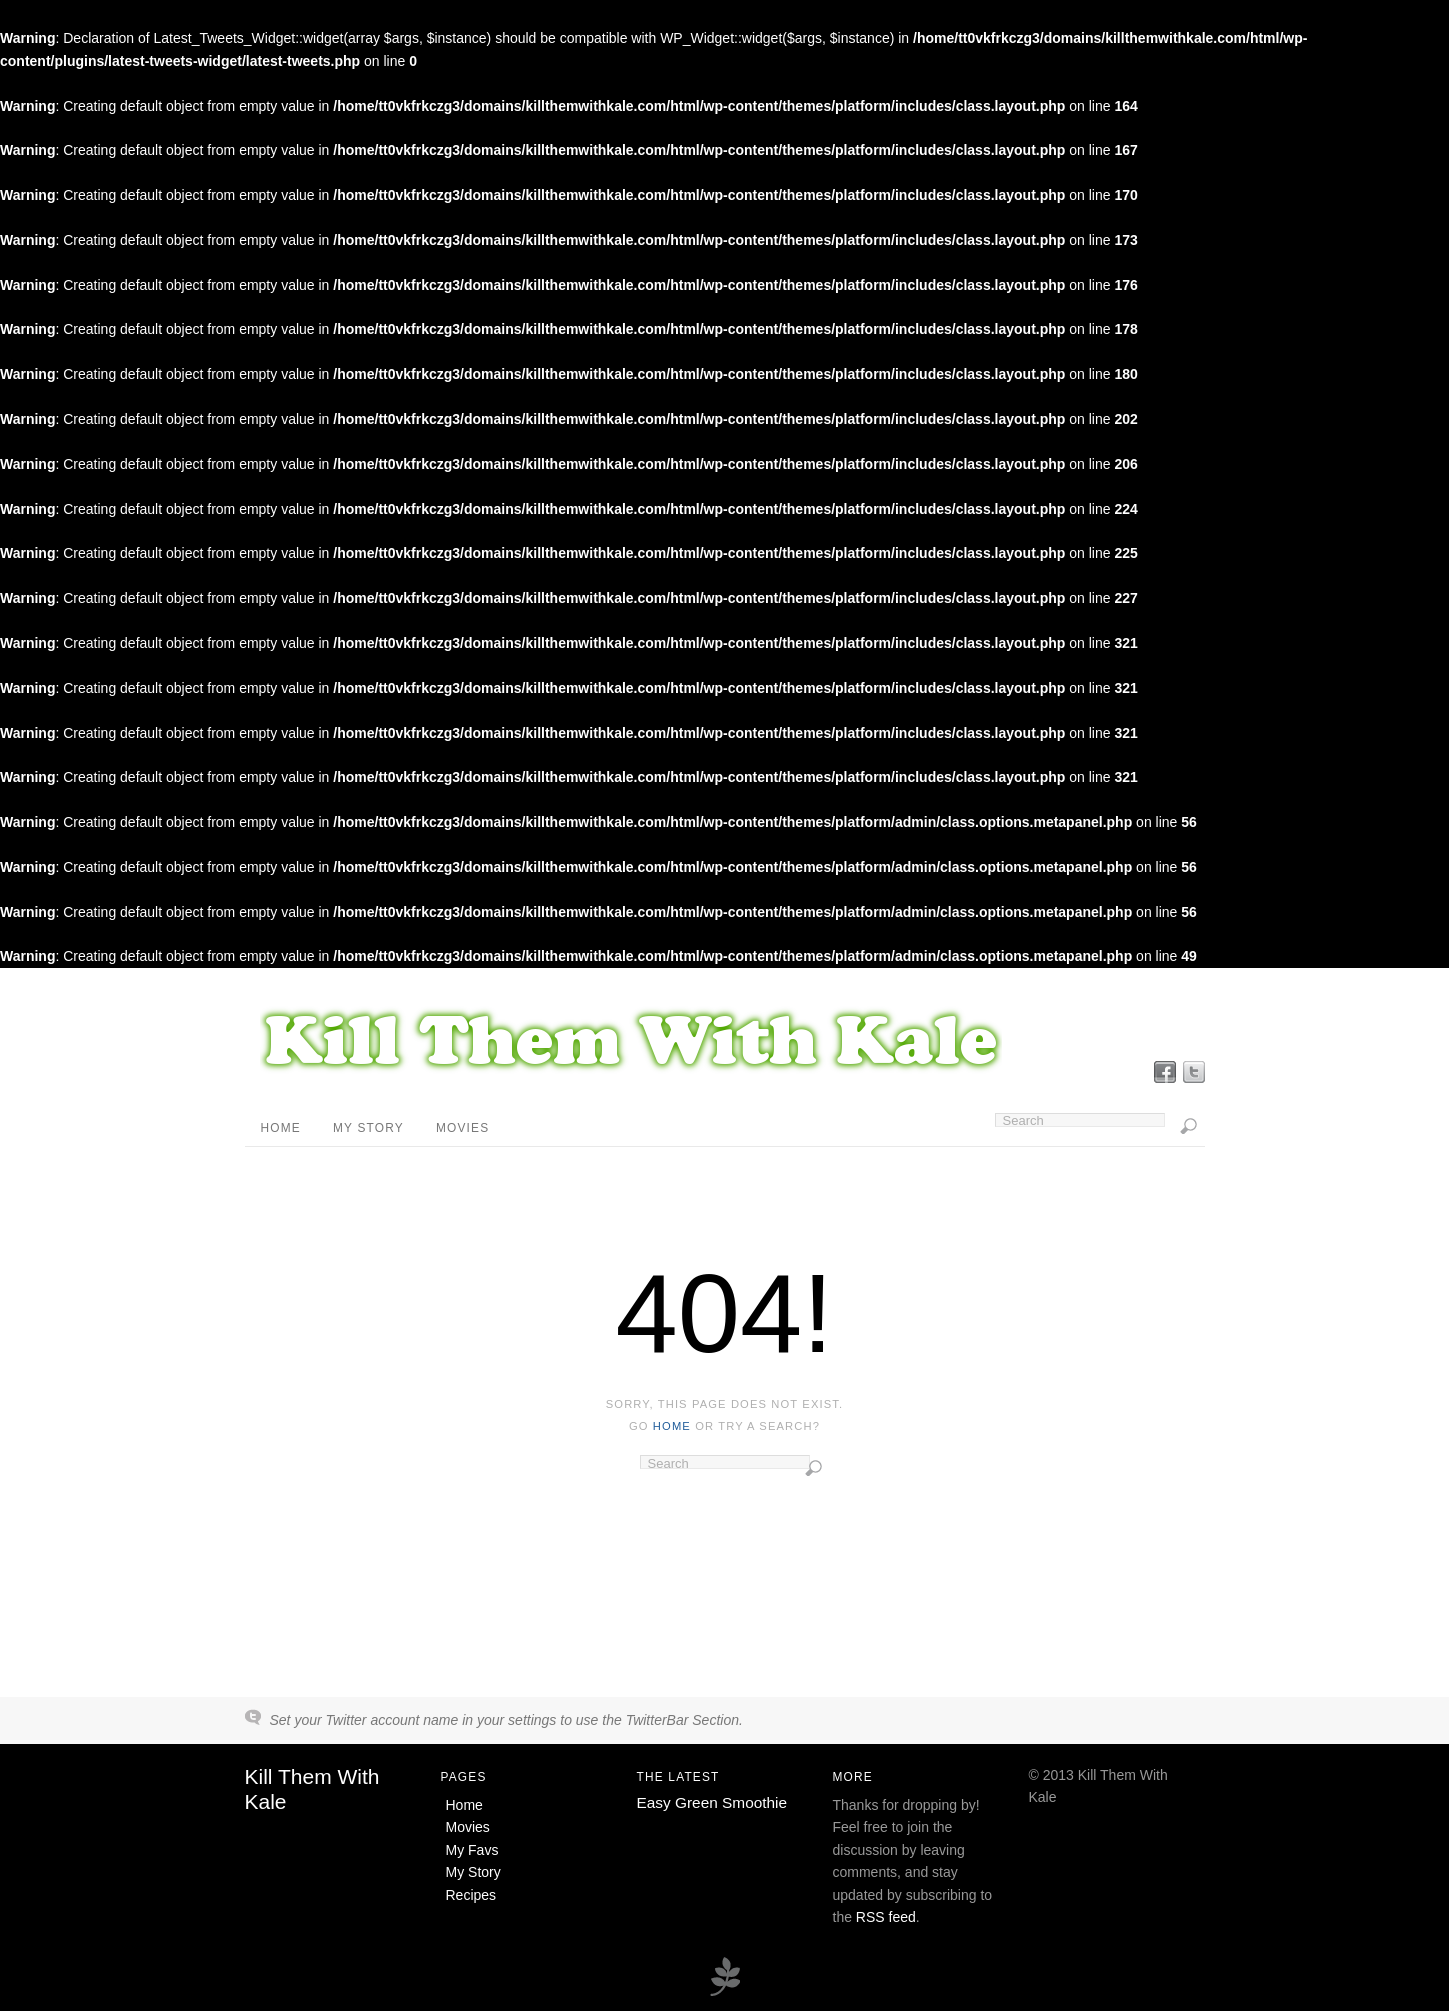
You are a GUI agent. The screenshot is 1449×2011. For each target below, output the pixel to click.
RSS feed (886, 1917)
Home (281, 1128)
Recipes (471, 1895)
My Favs (472, 1850)
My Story (368, 1128)
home (672, 1426)
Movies (462, 1128)
